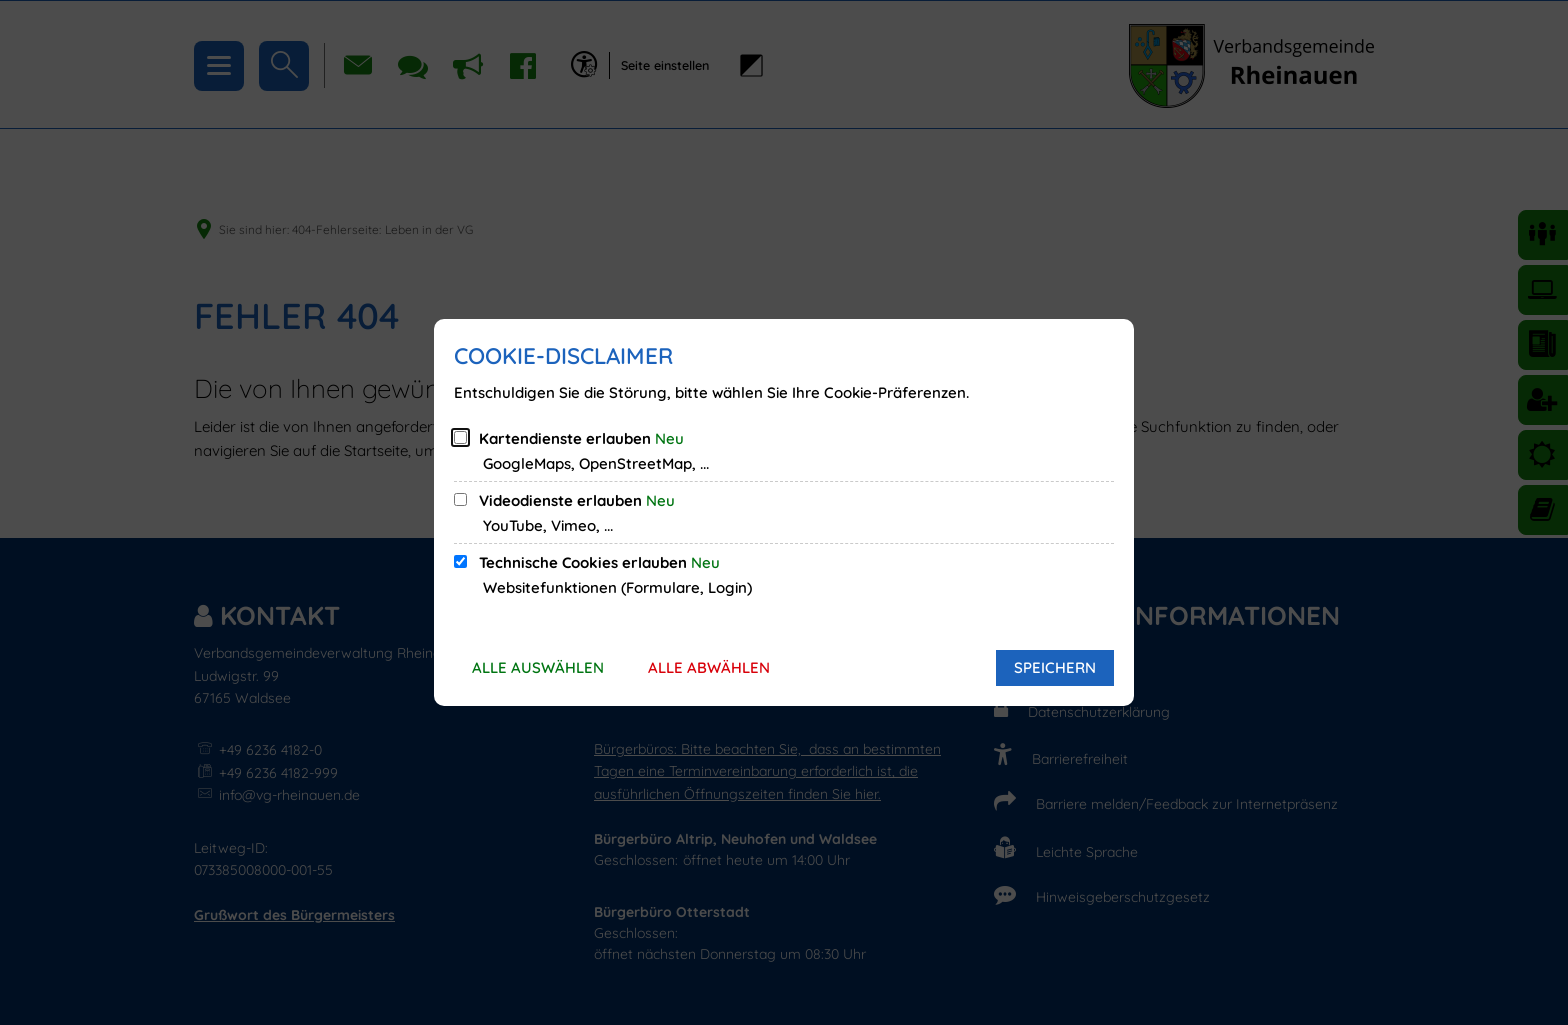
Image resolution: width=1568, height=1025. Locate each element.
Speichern (1055, 667)
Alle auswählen (538, 667)
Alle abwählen (709, 667)
